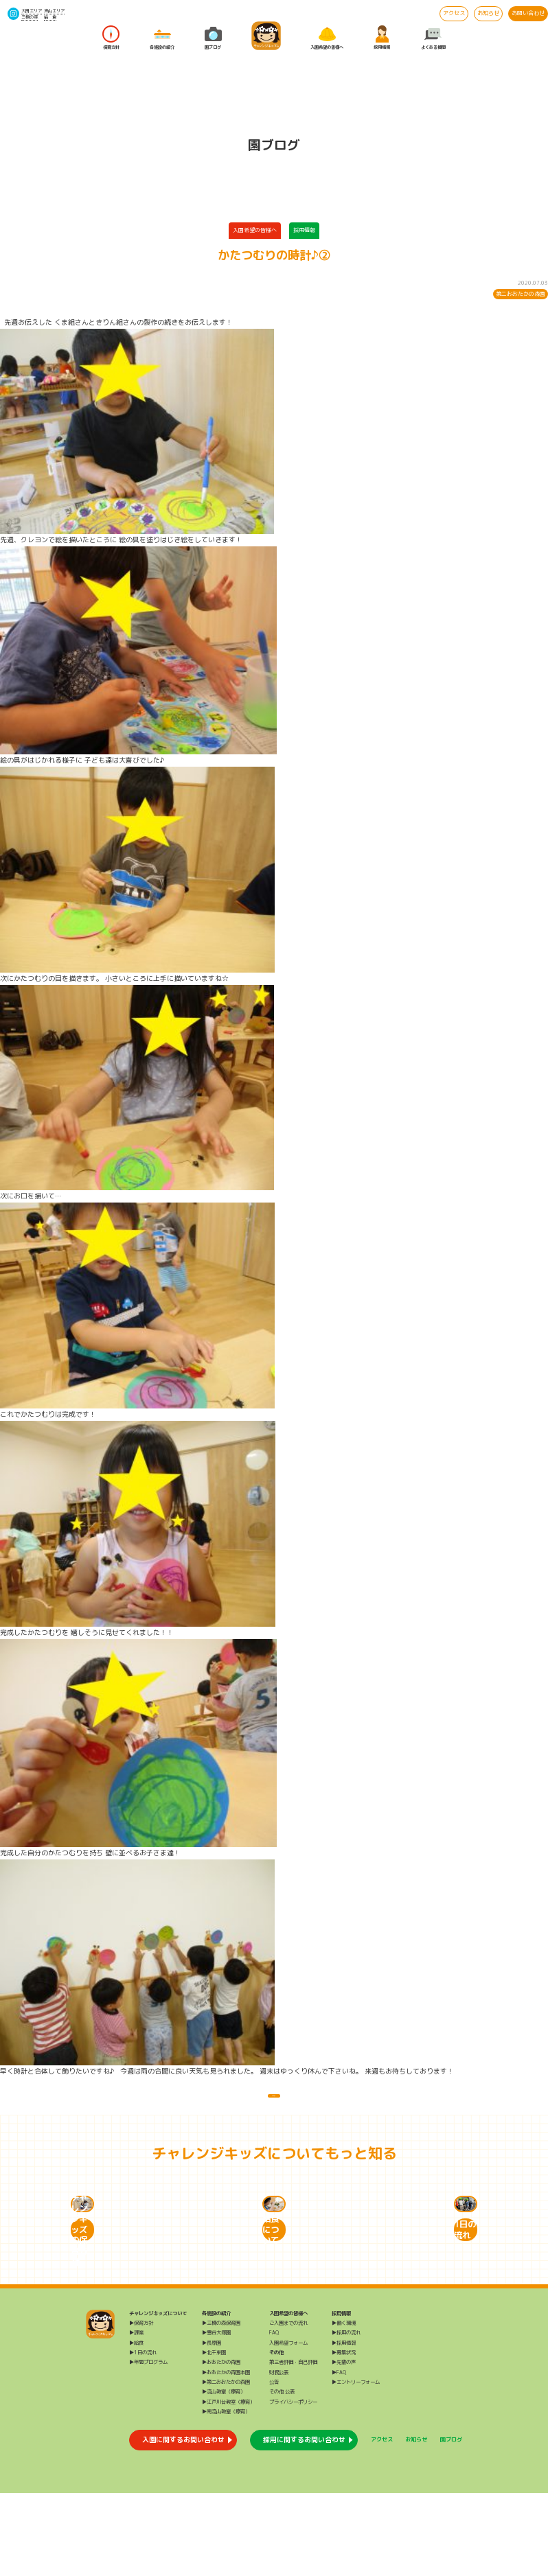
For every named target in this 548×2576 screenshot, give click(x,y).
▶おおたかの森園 (221, 2444)
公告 (274, 2464)
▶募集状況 (344, 2435)
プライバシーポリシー (293, 2484)
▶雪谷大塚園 (216, 2415)
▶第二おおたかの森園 (226, 2464)
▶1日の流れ (143, 2435)
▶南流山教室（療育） (226, 2494)
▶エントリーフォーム (356, 2464)
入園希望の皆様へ (326, 37)
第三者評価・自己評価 (293, 2444)
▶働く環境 (344, 2405)
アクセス (454, 13)
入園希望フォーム (288, 2425)
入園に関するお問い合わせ (183, 2522)
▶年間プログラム (148, 2444)
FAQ (274, 2415)
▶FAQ (339, 2455)
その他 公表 (282, 2474)
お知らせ (488, 13)
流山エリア (54, 11)
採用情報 (382, 37)
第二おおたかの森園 (520, 294)
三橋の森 (29, 17)
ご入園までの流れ (288, 2405)
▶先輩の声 (344, 2444)
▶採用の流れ (346, 2415)
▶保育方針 (141, 2405)
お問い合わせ (528, 13)
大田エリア (31, 11)
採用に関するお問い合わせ (304, 2522)
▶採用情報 (344, 2425)
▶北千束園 (214, 2435)
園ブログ (213, 37)
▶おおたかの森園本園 (226, 2455)
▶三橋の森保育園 (221, 2405)
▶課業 (136, 2415)
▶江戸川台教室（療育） (228, 2484)
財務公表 (278, 2455)
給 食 (50, 17)
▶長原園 (211, 2425)
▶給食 (136, 2425)
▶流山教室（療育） (223, 2474)
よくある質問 (433, 37)
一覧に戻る (274, 2104)
